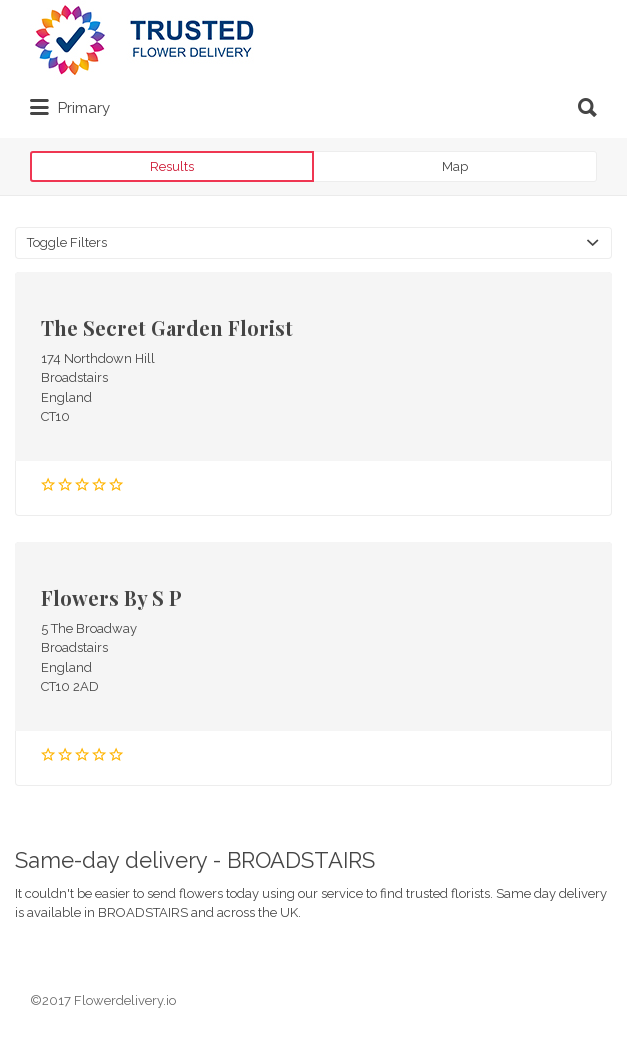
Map (455, 166)
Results (172, 166)
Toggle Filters (67, 242)
